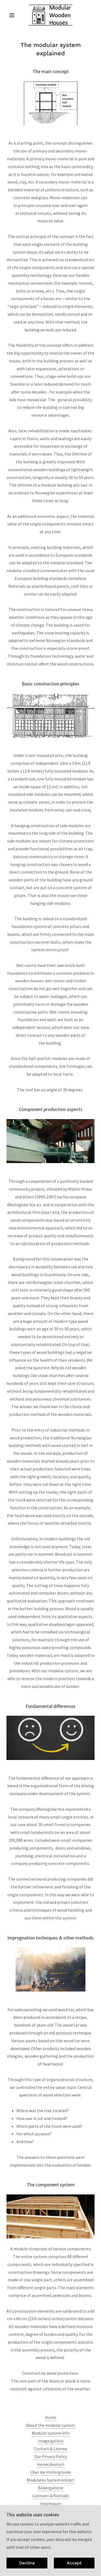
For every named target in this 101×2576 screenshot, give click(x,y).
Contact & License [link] (50, 2448)
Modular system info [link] (50, 2433)
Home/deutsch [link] (50, 2464)
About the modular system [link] (50, 2425)
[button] (13, 15)
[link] (50, 15)
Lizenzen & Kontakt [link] (50, 2495)
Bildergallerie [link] (50, 2487)
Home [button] (50, 2417)
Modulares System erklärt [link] (50, 2480)
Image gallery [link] (50, 2441)
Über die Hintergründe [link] (50, 2472)
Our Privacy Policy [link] (50, 2456)
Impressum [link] (50, 2503)
